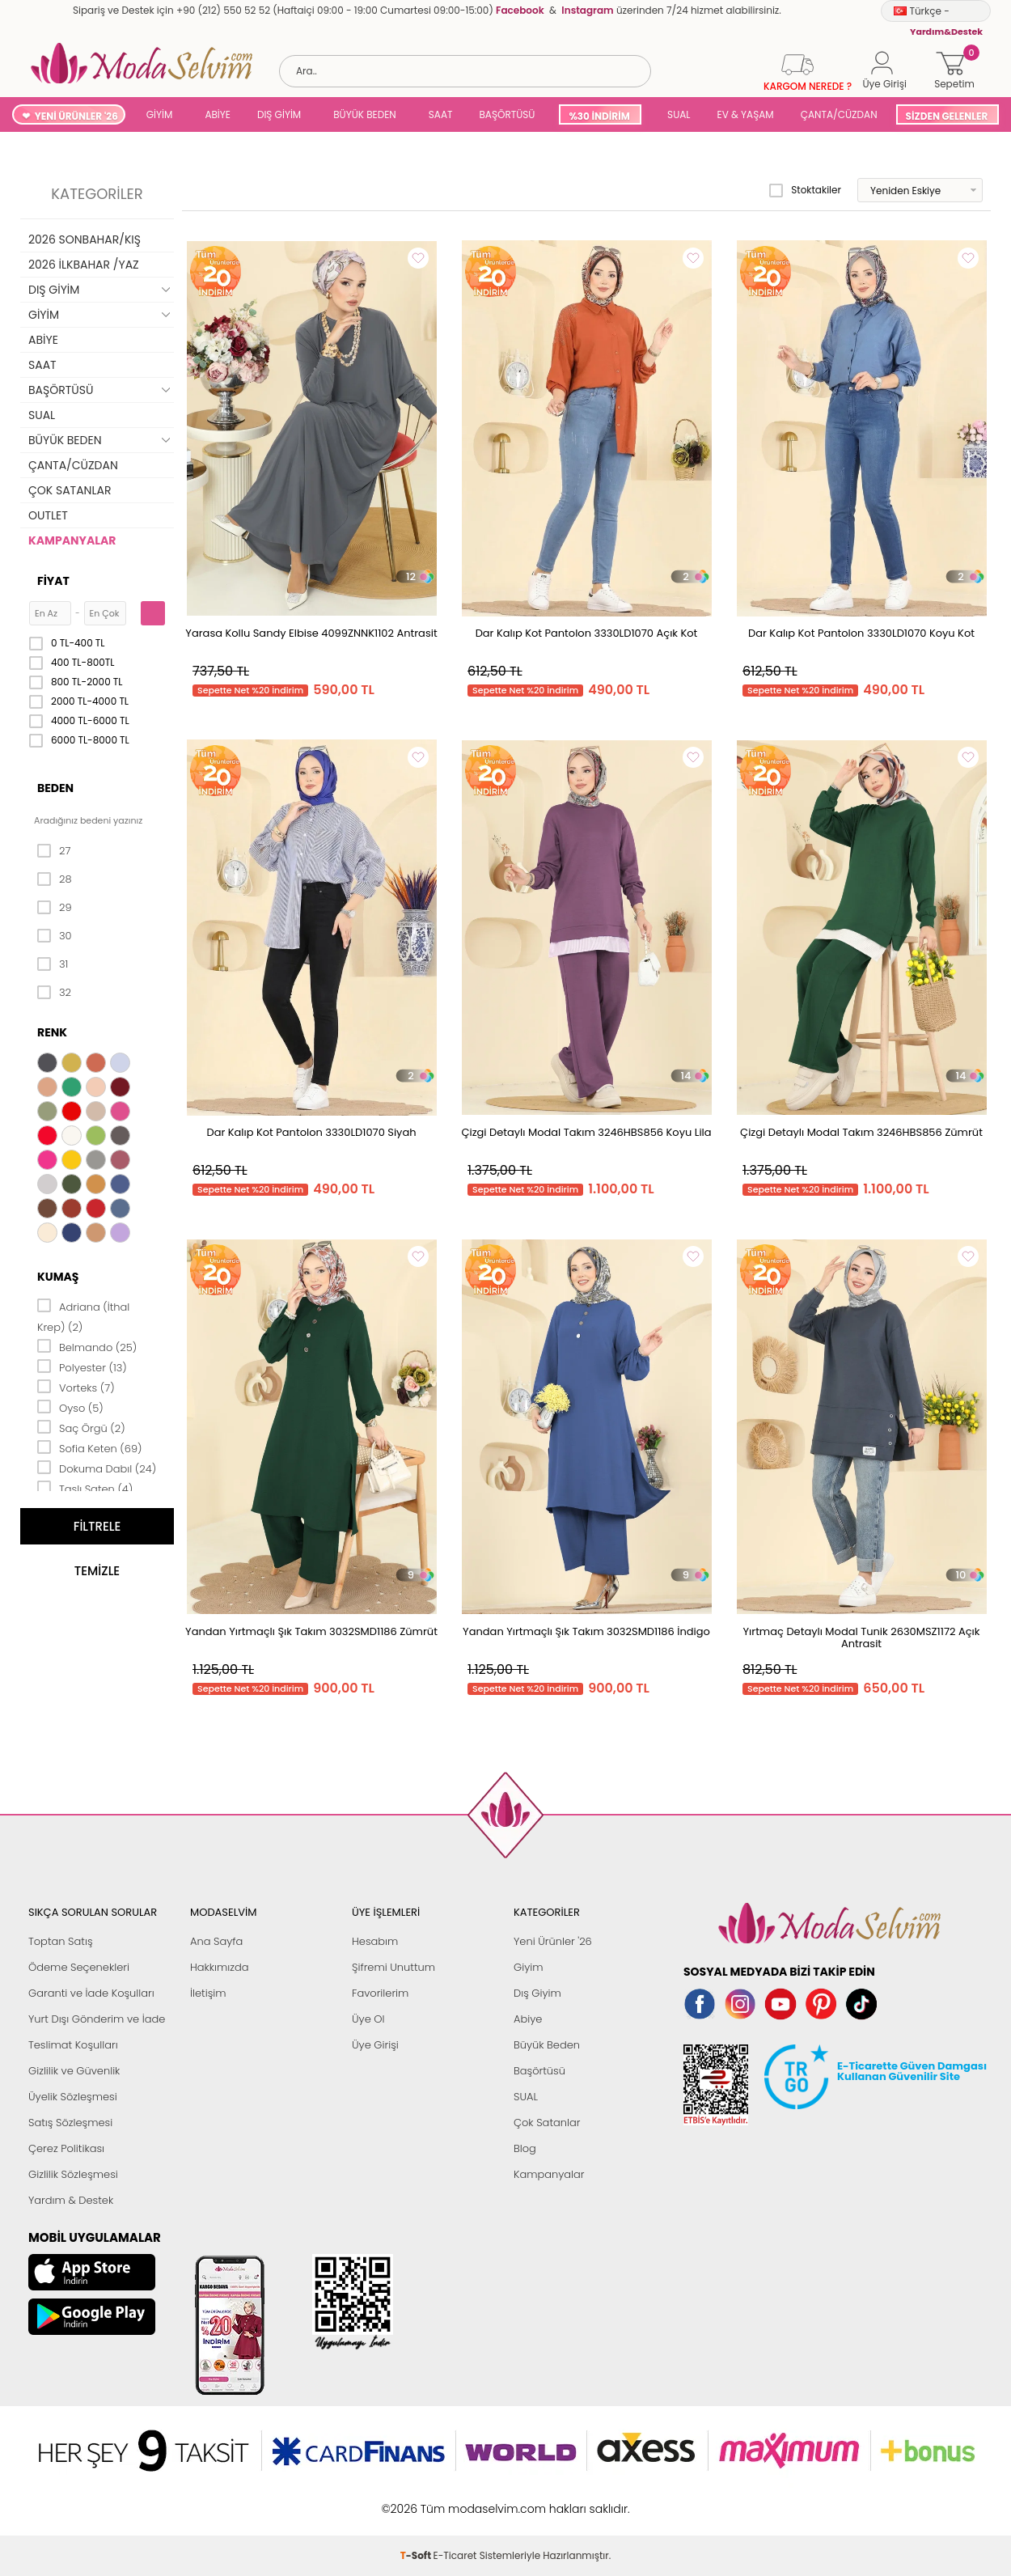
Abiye (528, 2019)
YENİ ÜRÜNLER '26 (76, 116)
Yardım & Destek (70, 2200)
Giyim (529, 1967)
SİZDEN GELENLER (947, 116)
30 (54, 936)
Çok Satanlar (547, 2122)
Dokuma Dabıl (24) (96, 1468)
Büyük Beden (547, 2045)
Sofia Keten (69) (89, 1447)
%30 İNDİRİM (599, 116)
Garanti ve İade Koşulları (91, 1993)
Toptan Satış (60, 1941)
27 (53, 851)
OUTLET (48, 515)
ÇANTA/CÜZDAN (839, 114)
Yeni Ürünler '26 (553, 1941)
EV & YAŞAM (745, 114)
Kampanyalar (549, 2174)
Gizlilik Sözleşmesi (73, 2174)
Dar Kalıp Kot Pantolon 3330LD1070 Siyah (311, 1132)
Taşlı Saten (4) (85, 1488)
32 (54, 993)
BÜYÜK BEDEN (364, 114)
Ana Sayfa (216, 1941)
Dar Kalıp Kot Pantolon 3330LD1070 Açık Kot (587, 633)
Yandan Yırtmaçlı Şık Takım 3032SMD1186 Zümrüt (311, 1631)
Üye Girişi (375, 2045)
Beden (55, 788)
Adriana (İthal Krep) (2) (83, 1316)
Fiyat (53, 581)
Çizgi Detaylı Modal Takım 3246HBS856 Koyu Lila (586, 1132)
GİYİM (159, 114)
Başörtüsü (539, 2070)
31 (52, 964)
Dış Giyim (537, 1993)
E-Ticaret (455, 2500)
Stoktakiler (805, 190)
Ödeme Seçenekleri (78, 1967)
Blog (525, 2148)
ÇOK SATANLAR (69, 490)
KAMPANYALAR (72, 540)
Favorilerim (380, 1993)
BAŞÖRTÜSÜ (507, 114)
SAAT (441, 114)
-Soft (417, 2500)
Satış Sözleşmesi (70, 2122)
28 (54, 879)
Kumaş (57, 1277)
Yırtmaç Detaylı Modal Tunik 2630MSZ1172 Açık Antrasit (861, 1637)
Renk (52, 1032)
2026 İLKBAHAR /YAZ (83, 264)
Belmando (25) (87, 1346)
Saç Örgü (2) (81, 1427)
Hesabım (375, 1941)
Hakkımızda (219, 1967)
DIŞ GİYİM (279, 114)
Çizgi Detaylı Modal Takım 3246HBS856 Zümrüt (861, 1132)
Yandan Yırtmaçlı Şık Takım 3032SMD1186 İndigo (586, 1631)
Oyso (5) (70, 1407)
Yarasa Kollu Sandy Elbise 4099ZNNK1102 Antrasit (311, 633)
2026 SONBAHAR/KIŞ (84, 239)
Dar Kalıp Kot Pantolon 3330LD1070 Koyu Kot (861, 633)
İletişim (208, 1993)
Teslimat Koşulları (73, 2045)
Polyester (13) (82, 1366)
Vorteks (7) (76, 1387)
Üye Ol (368, 2019)
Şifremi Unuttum (393, 1967)
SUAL (676, 114)
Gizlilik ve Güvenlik (74, 2070)
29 (54, 908)
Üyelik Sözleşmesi (72, 2096)
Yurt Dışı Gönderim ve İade (96, 2019)
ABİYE (218, 114)
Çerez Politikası (66, 2148)
